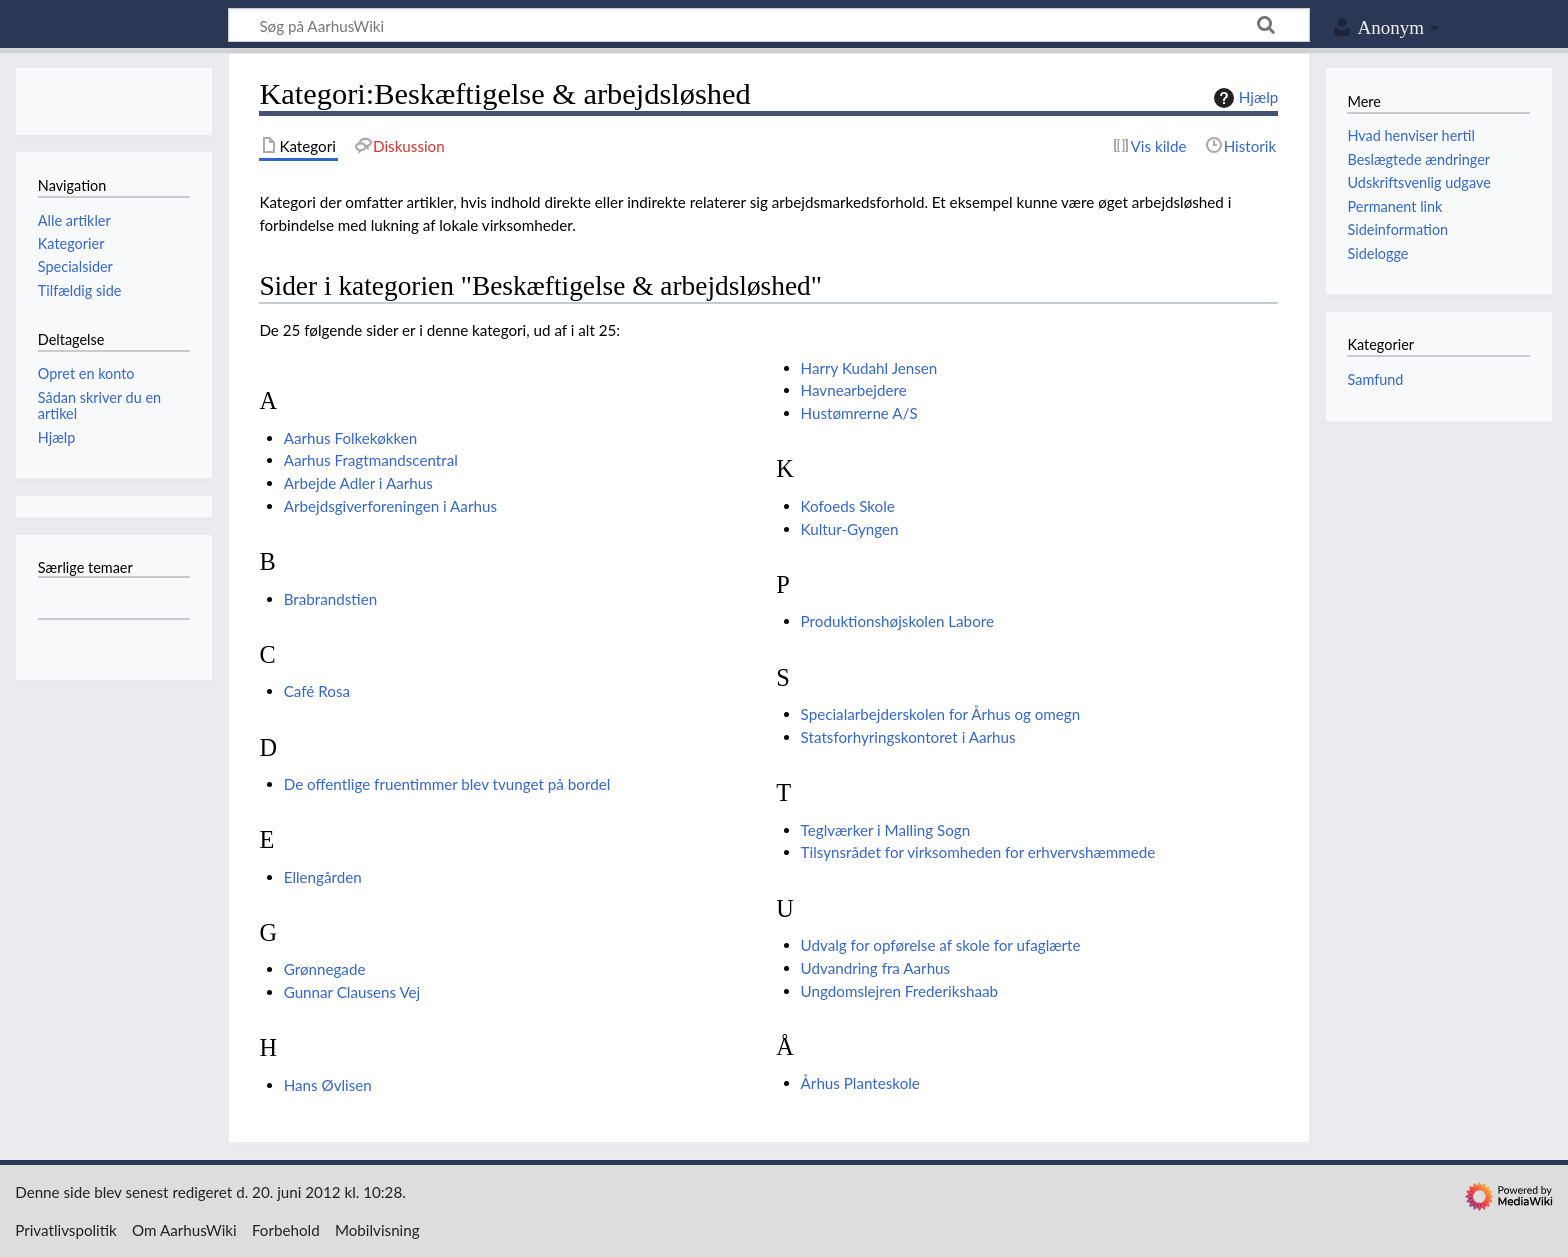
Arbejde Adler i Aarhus (358, 483)
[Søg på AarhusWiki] (769, 25)
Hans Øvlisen (328, 1085)
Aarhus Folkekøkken (351, 438)
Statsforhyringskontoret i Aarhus (908, 737)
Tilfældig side (80, 290)
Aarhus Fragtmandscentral (371, 460)
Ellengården (323, 877)
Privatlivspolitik (66, 1230)
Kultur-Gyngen (850, 529)
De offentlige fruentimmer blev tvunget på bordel (447, 784)
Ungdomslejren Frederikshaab (899, 991)
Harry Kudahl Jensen (869, 368)
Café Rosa (317, 691)
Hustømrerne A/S (859, 413)
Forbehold (286, 1230)
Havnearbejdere (854, 390)
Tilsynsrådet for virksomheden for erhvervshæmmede (978, 852)
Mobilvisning (377, 1230)
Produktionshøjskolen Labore (897, 621)
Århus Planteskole (860, 1083)
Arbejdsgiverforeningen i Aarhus (390, 506)
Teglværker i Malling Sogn (886, 830)
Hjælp (1243, 98)
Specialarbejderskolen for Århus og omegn (941, 714)
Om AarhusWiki (184, 1230)
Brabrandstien (330, 599)
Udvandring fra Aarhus (876, 968)
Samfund (1375, 379)
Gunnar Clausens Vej (352, 992)
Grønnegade (325, 969)
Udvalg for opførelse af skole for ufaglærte (941, 945)
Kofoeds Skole (848, 506)
